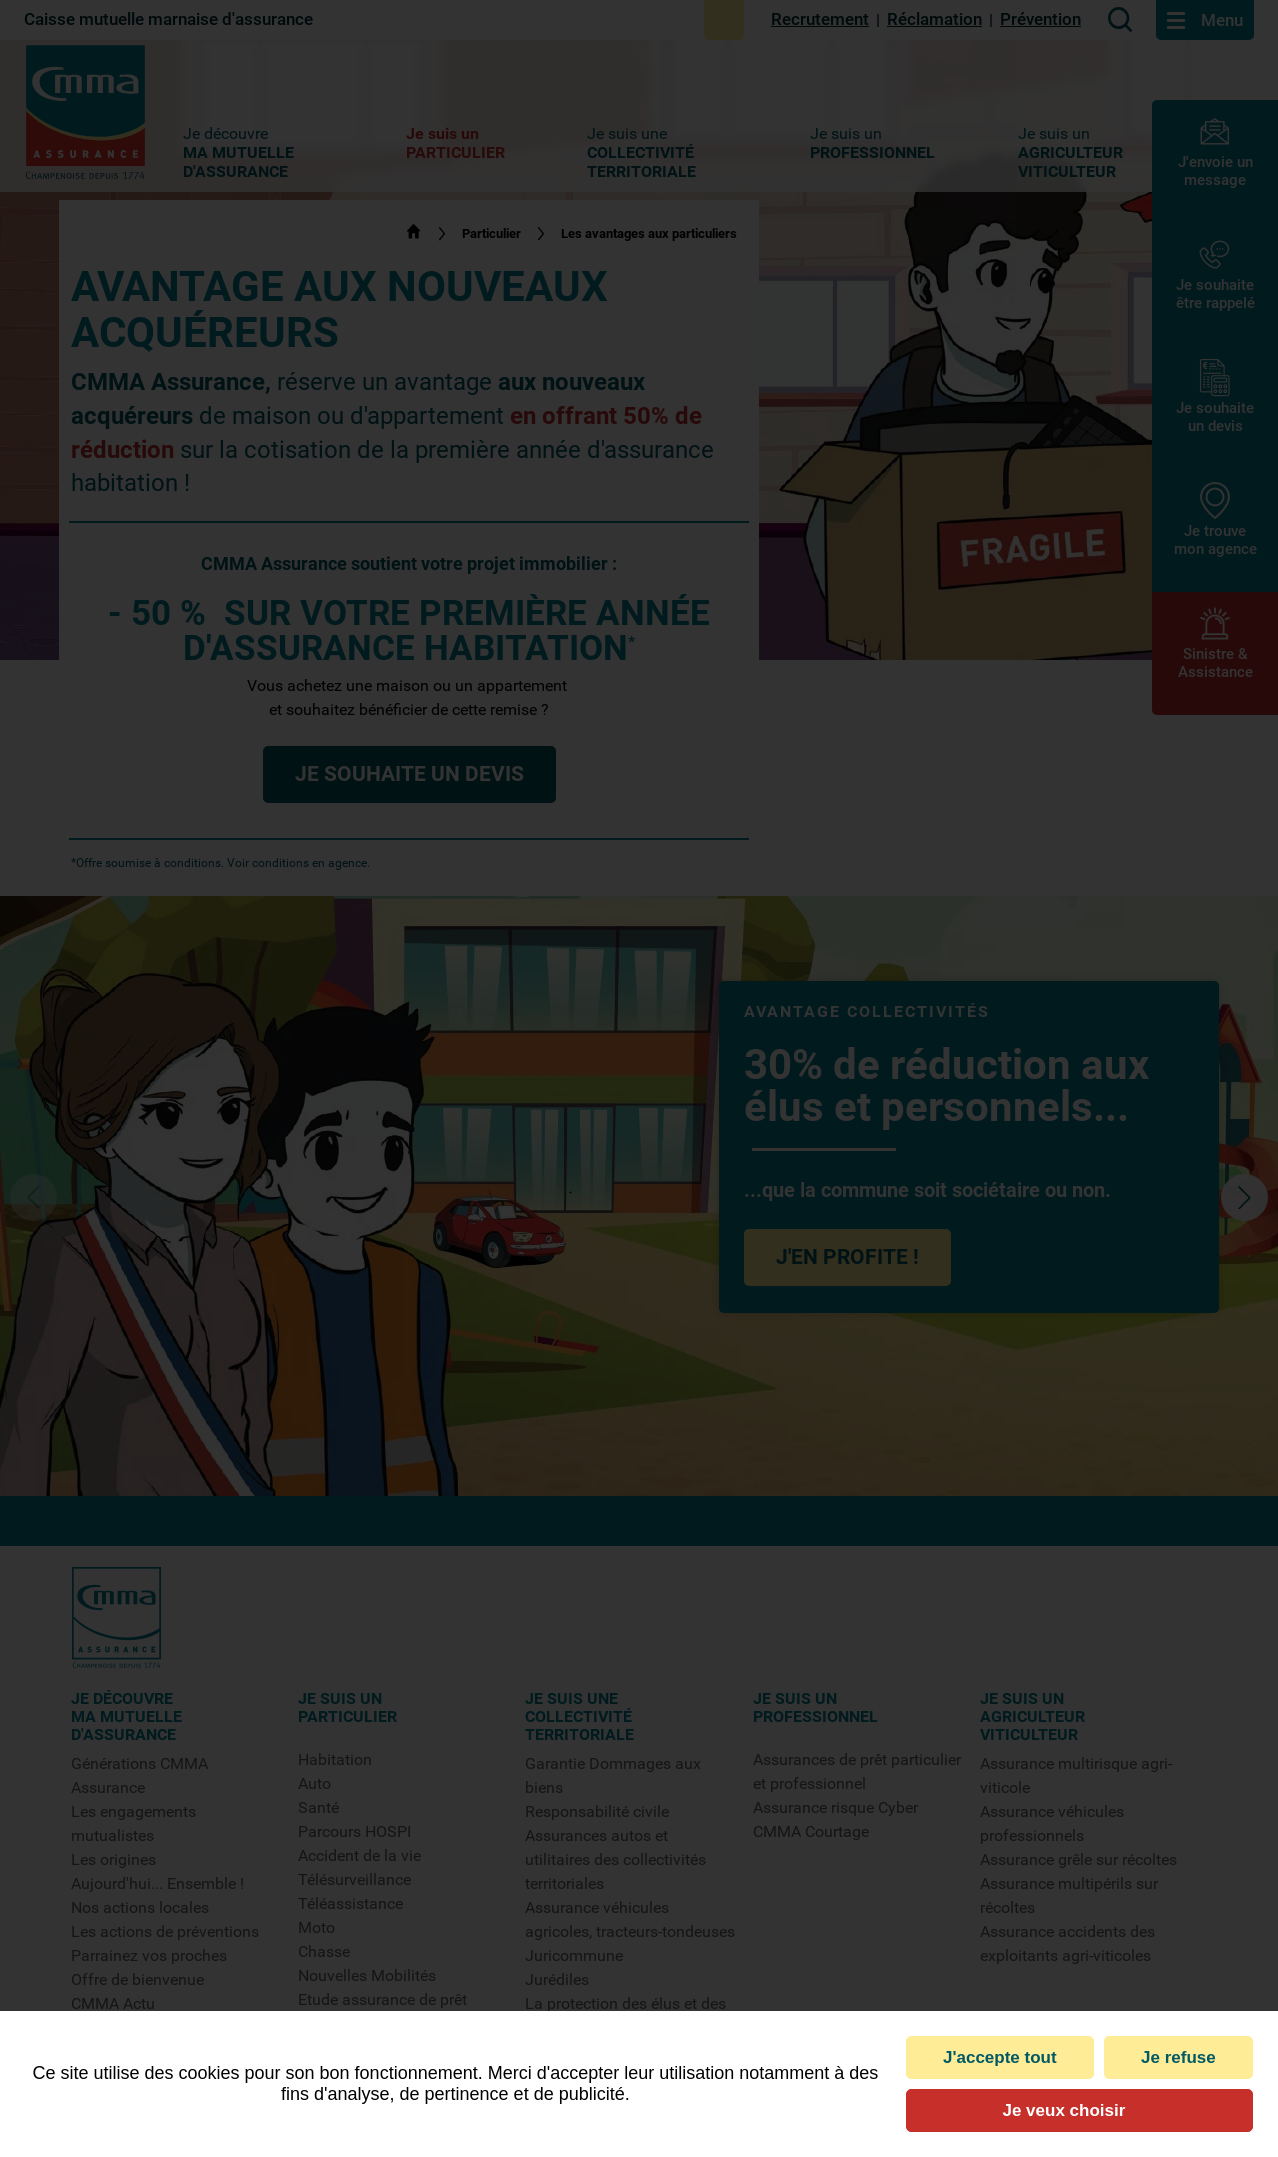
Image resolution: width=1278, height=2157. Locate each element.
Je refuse (1178, 2057)
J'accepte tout (1000, 2057)
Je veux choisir (1063, 2110)
